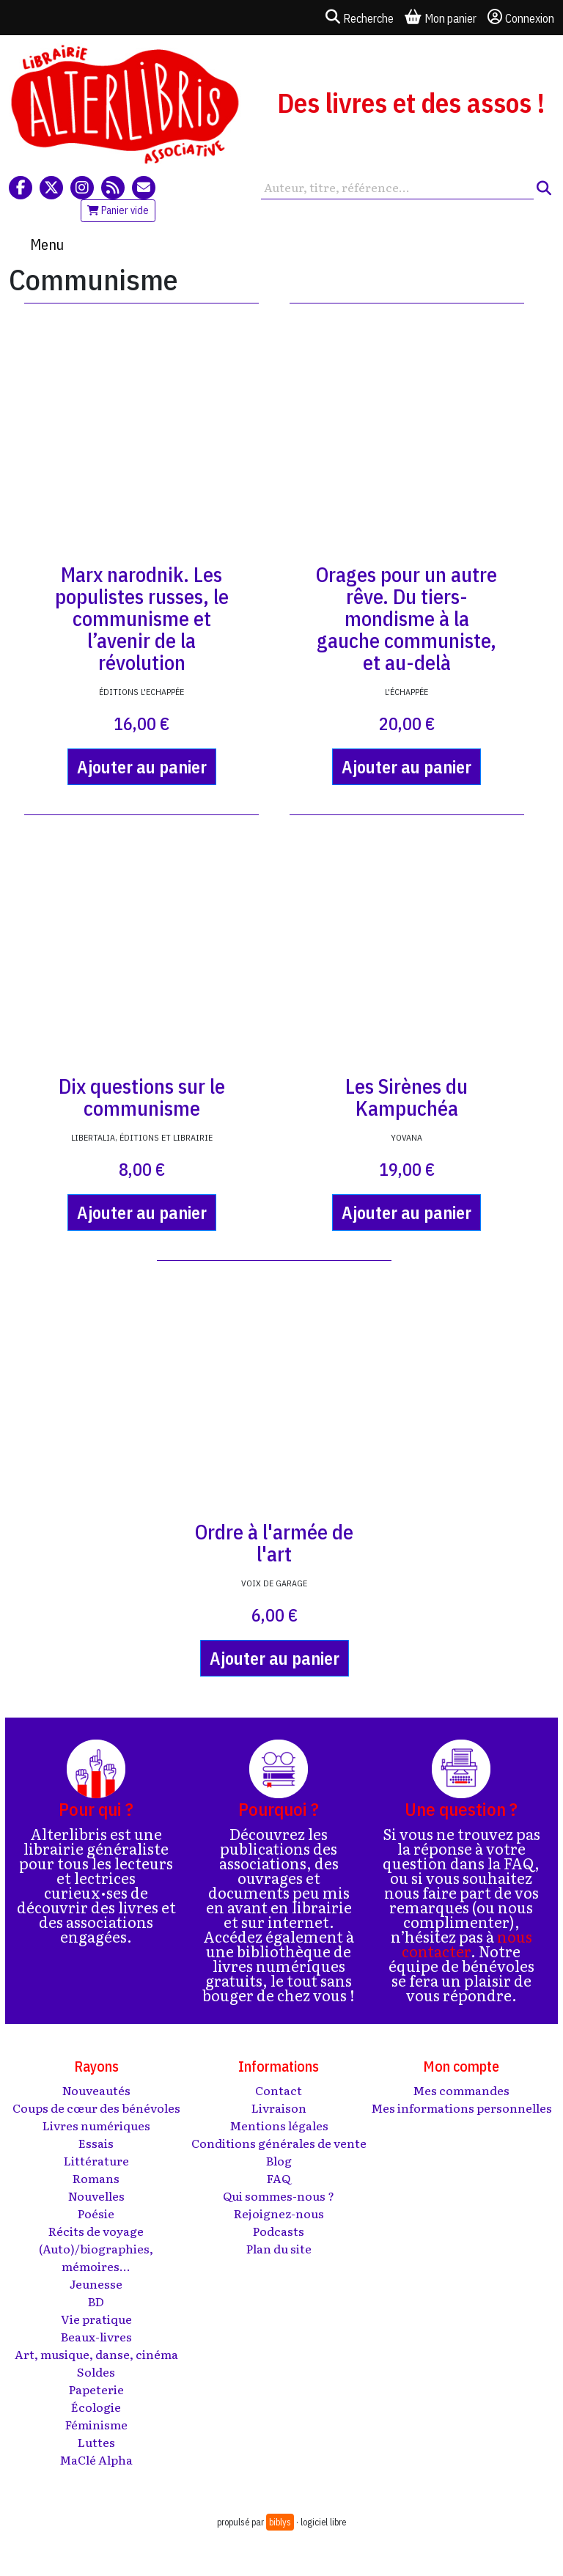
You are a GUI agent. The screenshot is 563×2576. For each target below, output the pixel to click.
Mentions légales (278, 2125)
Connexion (520, 18)
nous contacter (467, 1943)
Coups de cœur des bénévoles (96, 2107)
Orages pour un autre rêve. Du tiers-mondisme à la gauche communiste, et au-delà (406, 618)
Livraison (278, 2107)
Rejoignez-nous (279, 2213)
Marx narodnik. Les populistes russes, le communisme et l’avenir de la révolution (142, 618)
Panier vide (118, 210)
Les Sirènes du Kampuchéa (406, 1097)
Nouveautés (96, 2090)
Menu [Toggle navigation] (47, 244)
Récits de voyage (96, 2231)
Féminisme (96, 2424)
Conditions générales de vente (279, 2143)
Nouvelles (96, 2195)
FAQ (278, 2178)
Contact (278, 2090)
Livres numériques (96, 2125)
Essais (96, 2143)
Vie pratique (96, 2318)
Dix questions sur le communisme (142, 1097)
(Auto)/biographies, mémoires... (96, 2257)
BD (96, 2301)
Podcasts (278, 2231)
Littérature (96, 2160)
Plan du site (279, 2248)
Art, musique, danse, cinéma (96, 2354)
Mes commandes (461, 2090)
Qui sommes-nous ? (278, 2195)
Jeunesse (96, 2283)
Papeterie (96, 2389)
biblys (280, 2522)
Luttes (96, 2442)
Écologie (96, 2406)
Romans (96, 2178)
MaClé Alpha (96, 2459)
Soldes (96, 2371)
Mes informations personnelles (461, 2107)
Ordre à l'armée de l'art (274, 1542)
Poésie (96, 2213)
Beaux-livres (96, 2336)
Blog (279, 2160)
